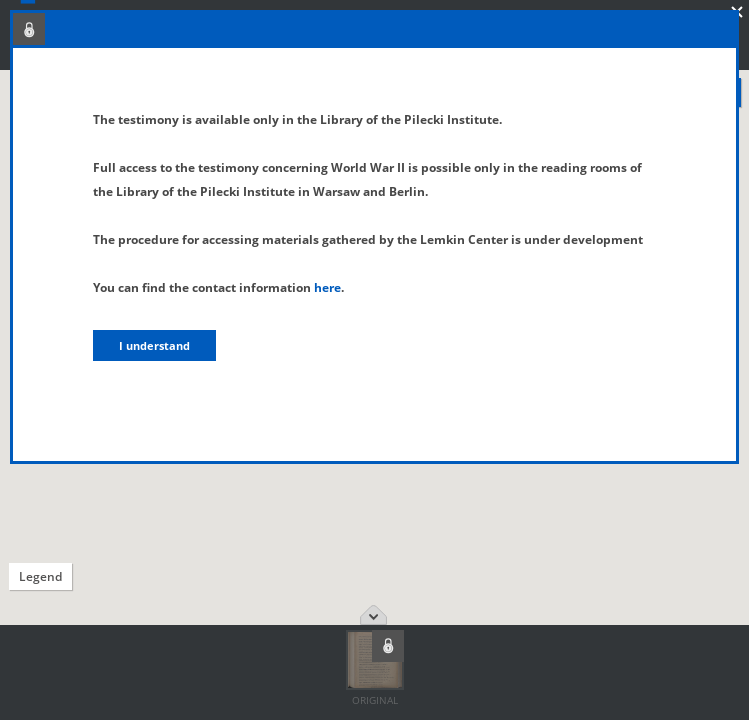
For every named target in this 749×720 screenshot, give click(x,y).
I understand (154, 345)
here (327, 287)
